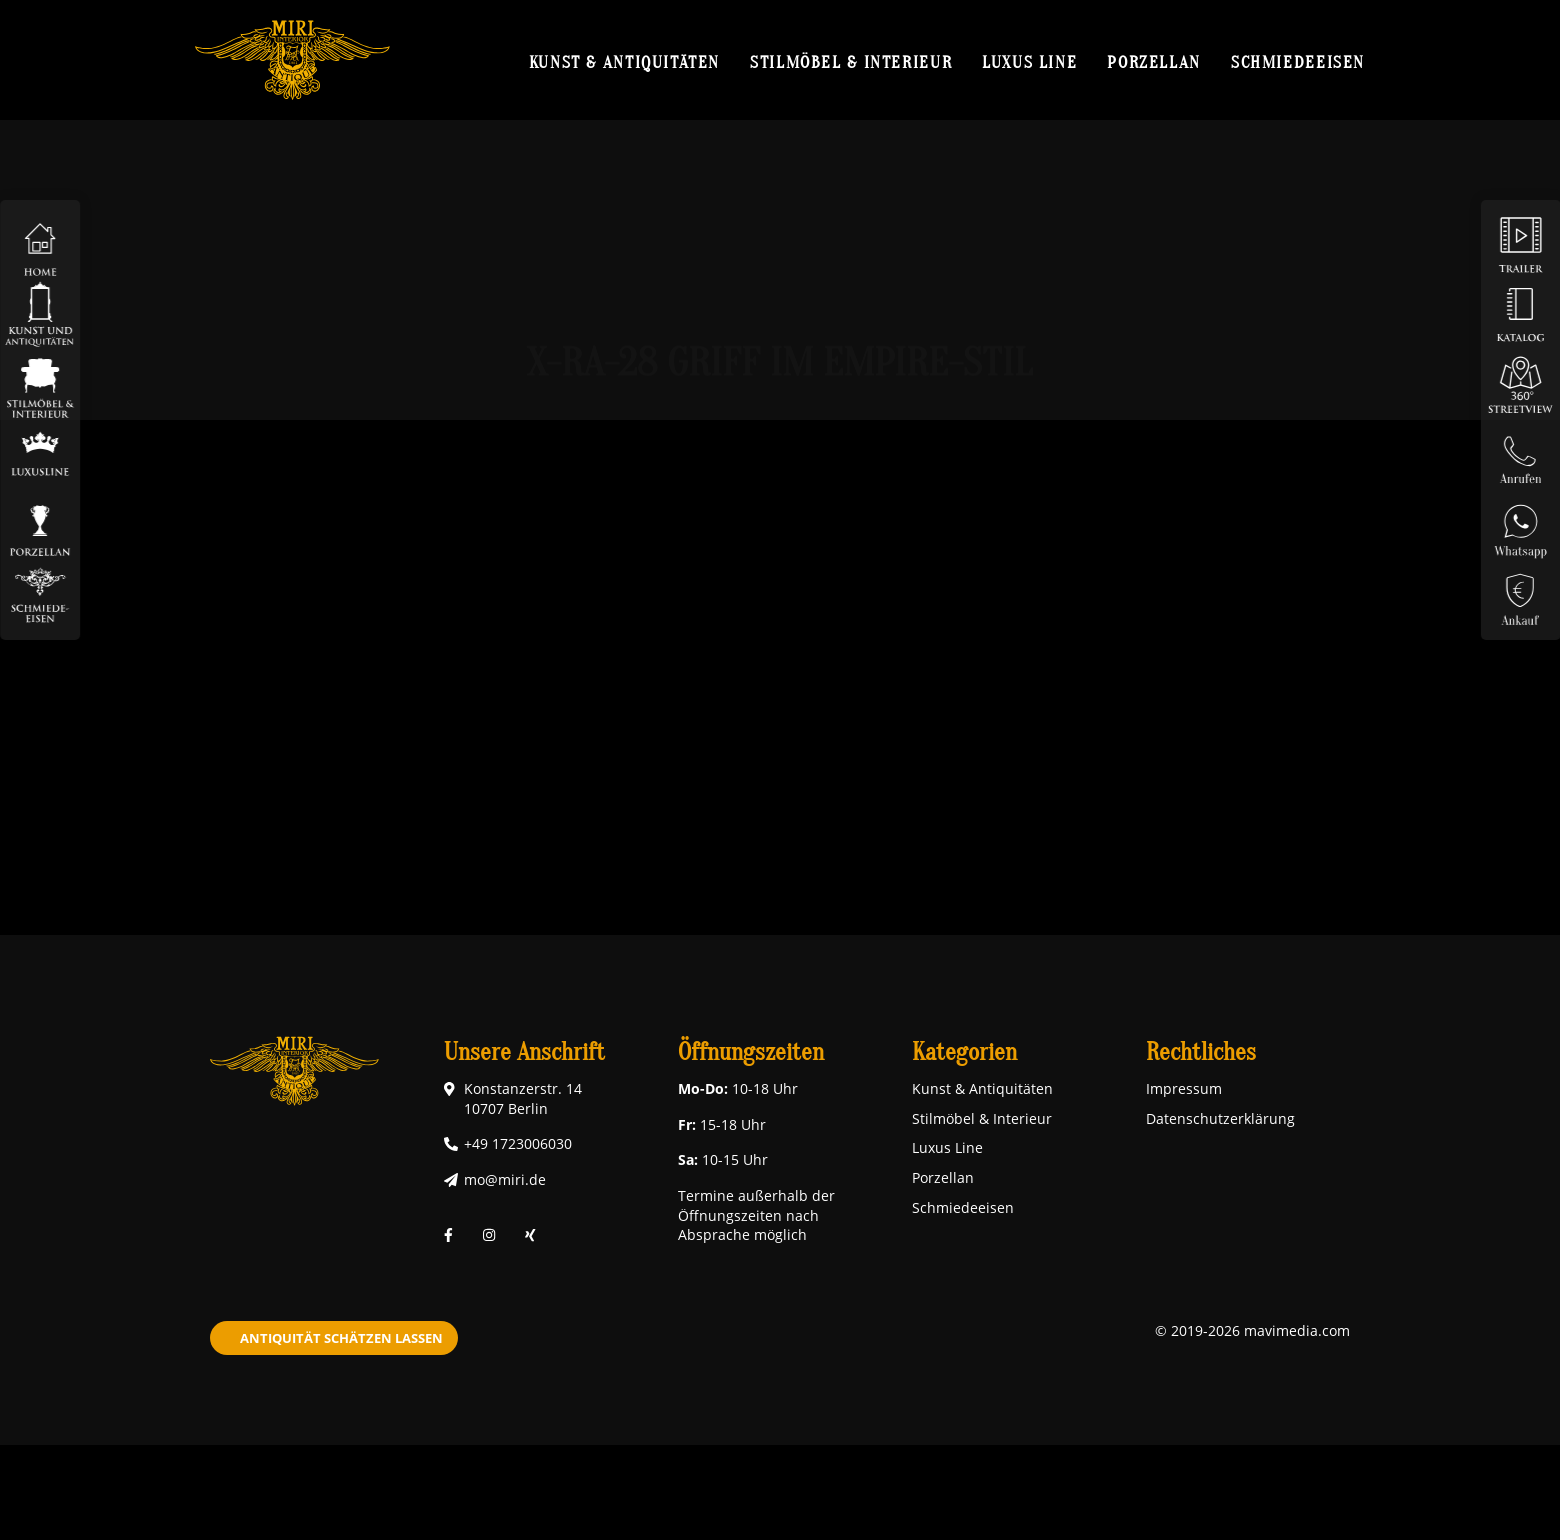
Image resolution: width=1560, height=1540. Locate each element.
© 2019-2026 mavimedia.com (1252, 1330)
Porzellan (1154, 62)
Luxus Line (1029, 62)
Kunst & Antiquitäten (624, 62)
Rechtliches (1201, 1052)
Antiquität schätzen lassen (341, 1338)
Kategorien (964, 1052)
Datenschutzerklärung (1220, 1118)
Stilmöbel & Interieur (851, 62)
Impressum (1184, 1088)
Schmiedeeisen (1298, 62)
